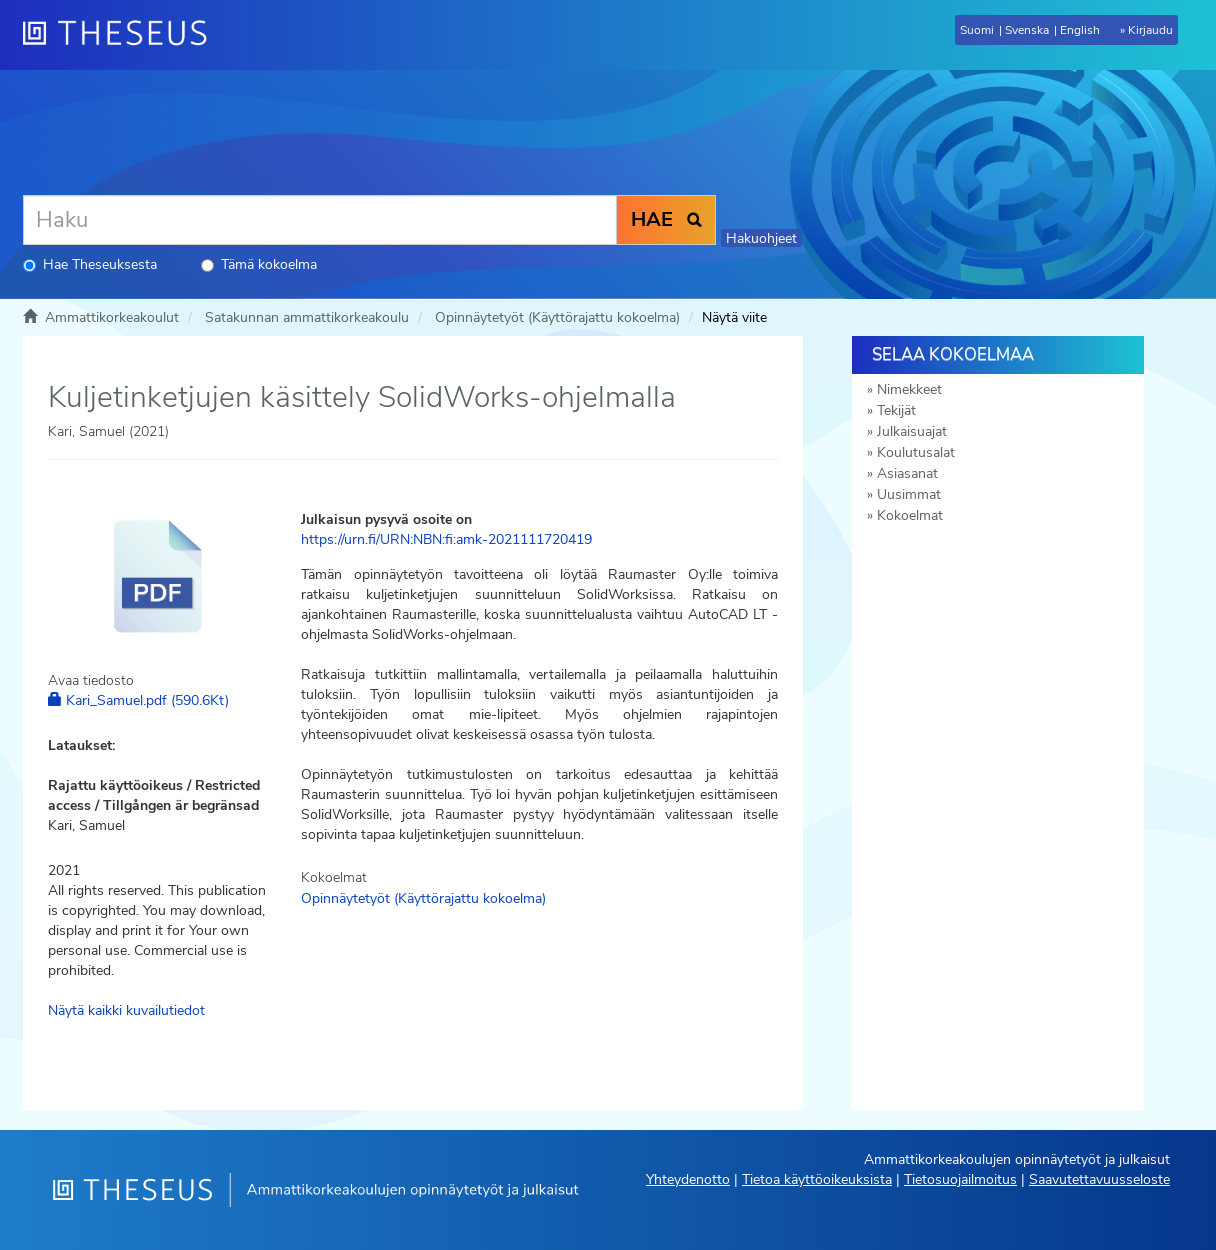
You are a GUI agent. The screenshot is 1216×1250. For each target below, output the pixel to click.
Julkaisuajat (912, 431)
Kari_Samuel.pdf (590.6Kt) (138, 700)
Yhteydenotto (688, 1179)
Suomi (977, 30)
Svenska (1027, 30)
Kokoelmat (910, 515)
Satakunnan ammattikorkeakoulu (307, 317)
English (1080, 30)
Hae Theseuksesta (90, 264)
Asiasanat (907, 473)
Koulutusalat (916, 452)
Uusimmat (909, 494)
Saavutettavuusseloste (1099, 1179)
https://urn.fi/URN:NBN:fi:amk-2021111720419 (446, 539)
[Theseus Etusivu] (123, 35)
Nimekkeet (909, 389)
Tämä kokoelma (259, 264)
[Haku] (320, 220)
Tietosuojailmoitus (960, 1179)
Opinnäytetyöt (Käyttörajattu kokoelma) (557, 317)
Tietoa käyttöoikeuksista (817, 1179)
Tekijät (896, 410)
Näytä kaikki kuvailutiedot (126, 1010)
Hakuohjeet (761, 238)
